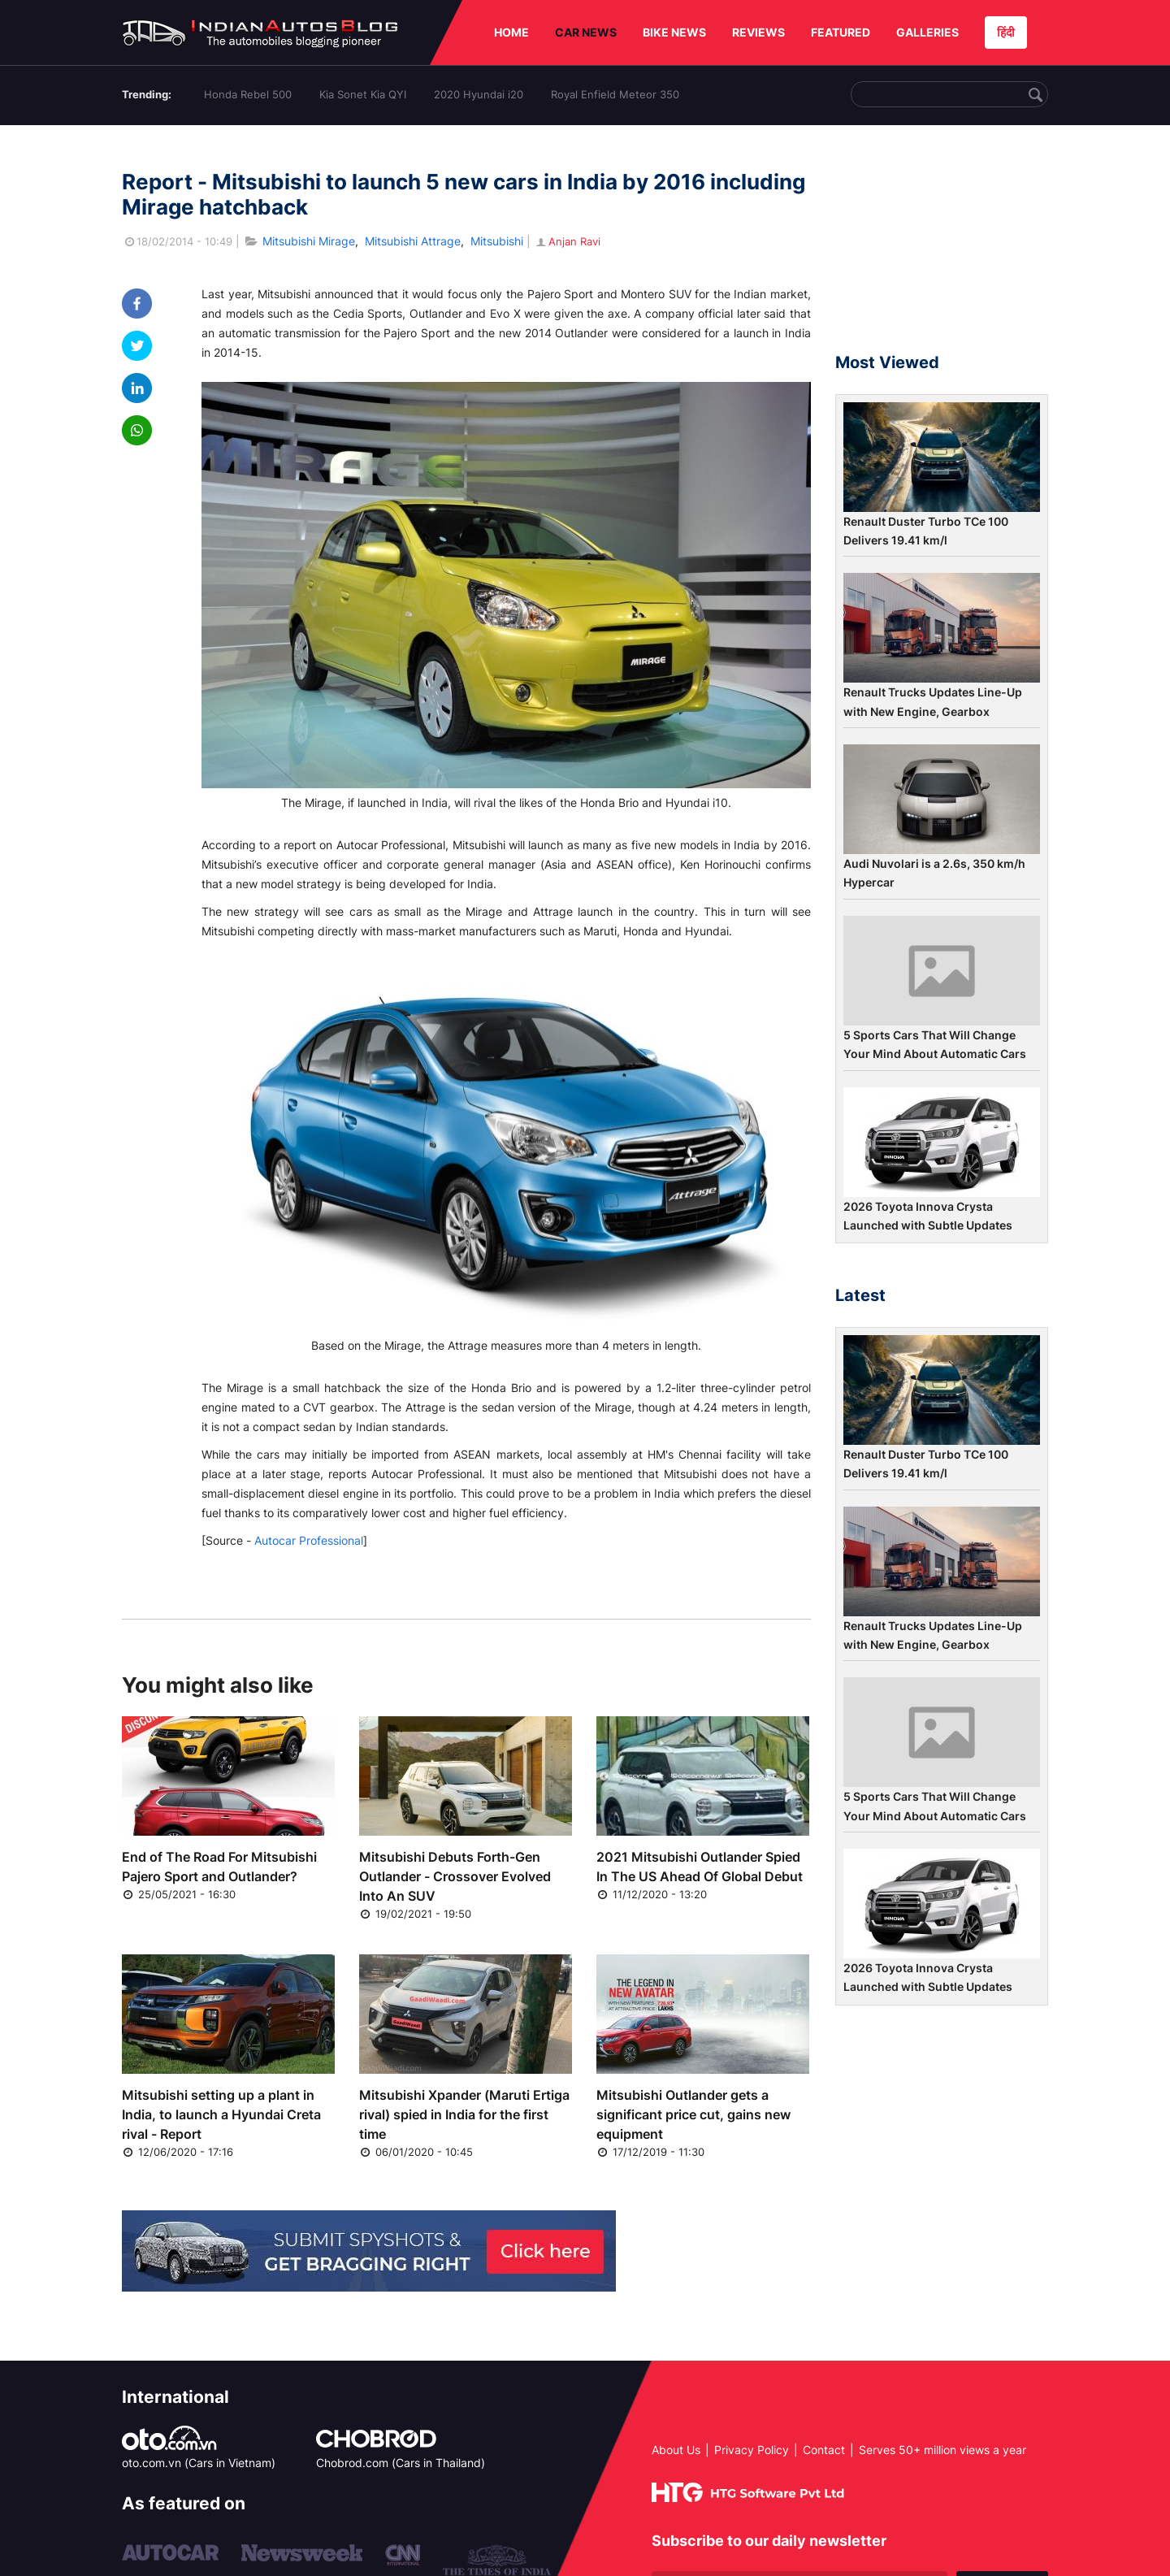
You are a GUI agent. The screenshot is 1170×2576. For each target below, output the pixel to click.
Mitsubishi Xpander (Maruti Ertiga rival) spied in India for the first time (464, 2114)
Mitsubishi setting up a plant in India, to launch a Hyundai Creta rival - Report (221, 2114)
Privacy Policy (751, 2450)
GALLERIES (927, 32)
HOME (511, 32)
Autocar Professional (308, 1540)
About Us (676, 2450)
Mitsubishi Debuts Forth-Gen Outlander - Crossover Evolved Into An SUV (455, 1876)
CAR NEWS (586, 32)
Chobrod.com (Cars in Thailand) (400, 2463)
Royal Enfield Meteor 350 (615, 94)
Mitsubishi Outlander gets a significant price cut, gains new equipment (693, 2114)
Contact (824, 2450)
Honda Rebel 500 (248, 94)
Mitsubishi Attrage (413, 241)
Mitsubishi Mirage (308, 241)
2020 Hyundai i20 (478, 94)
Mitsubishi (496, 241)
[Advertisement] (941, 246)
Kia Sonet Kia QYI (362, 94)
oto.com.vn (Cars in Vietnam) (198, 2463)
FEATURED (840, 32)
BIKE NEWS (674, 32)
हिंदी (1006, 32)
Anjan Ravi (567, 241)
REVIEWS (758, 32)
